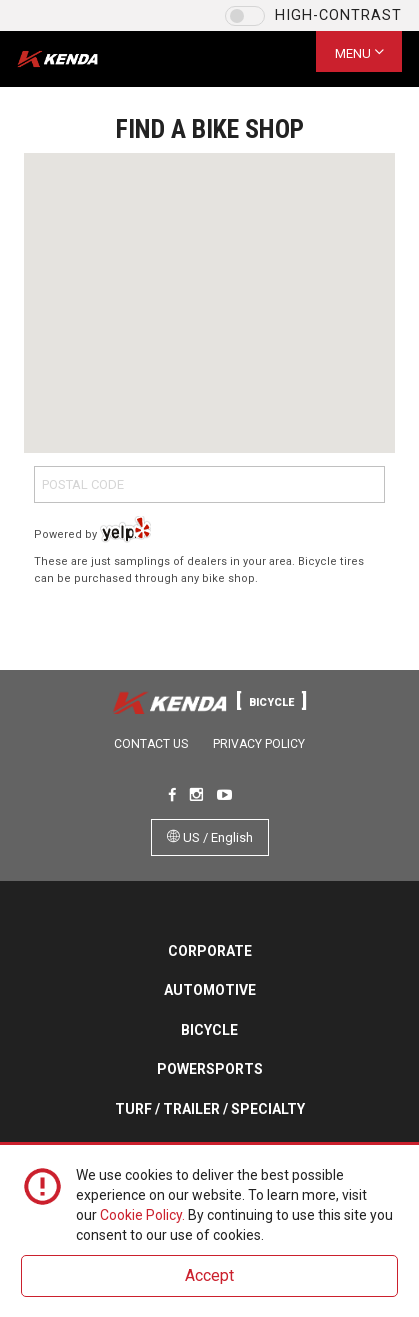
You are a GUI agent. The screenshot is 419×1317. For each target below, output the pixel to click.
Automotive (210, 990)
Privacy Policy (259, 744)
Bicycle (209, 1030)
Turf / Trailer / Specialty (210, 1109)
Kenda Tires (74, 59)
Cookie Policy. (142, 1215)
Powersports (210, 1069)
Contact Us (151, 744)
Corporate (210, 951)
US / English (210, 837)
